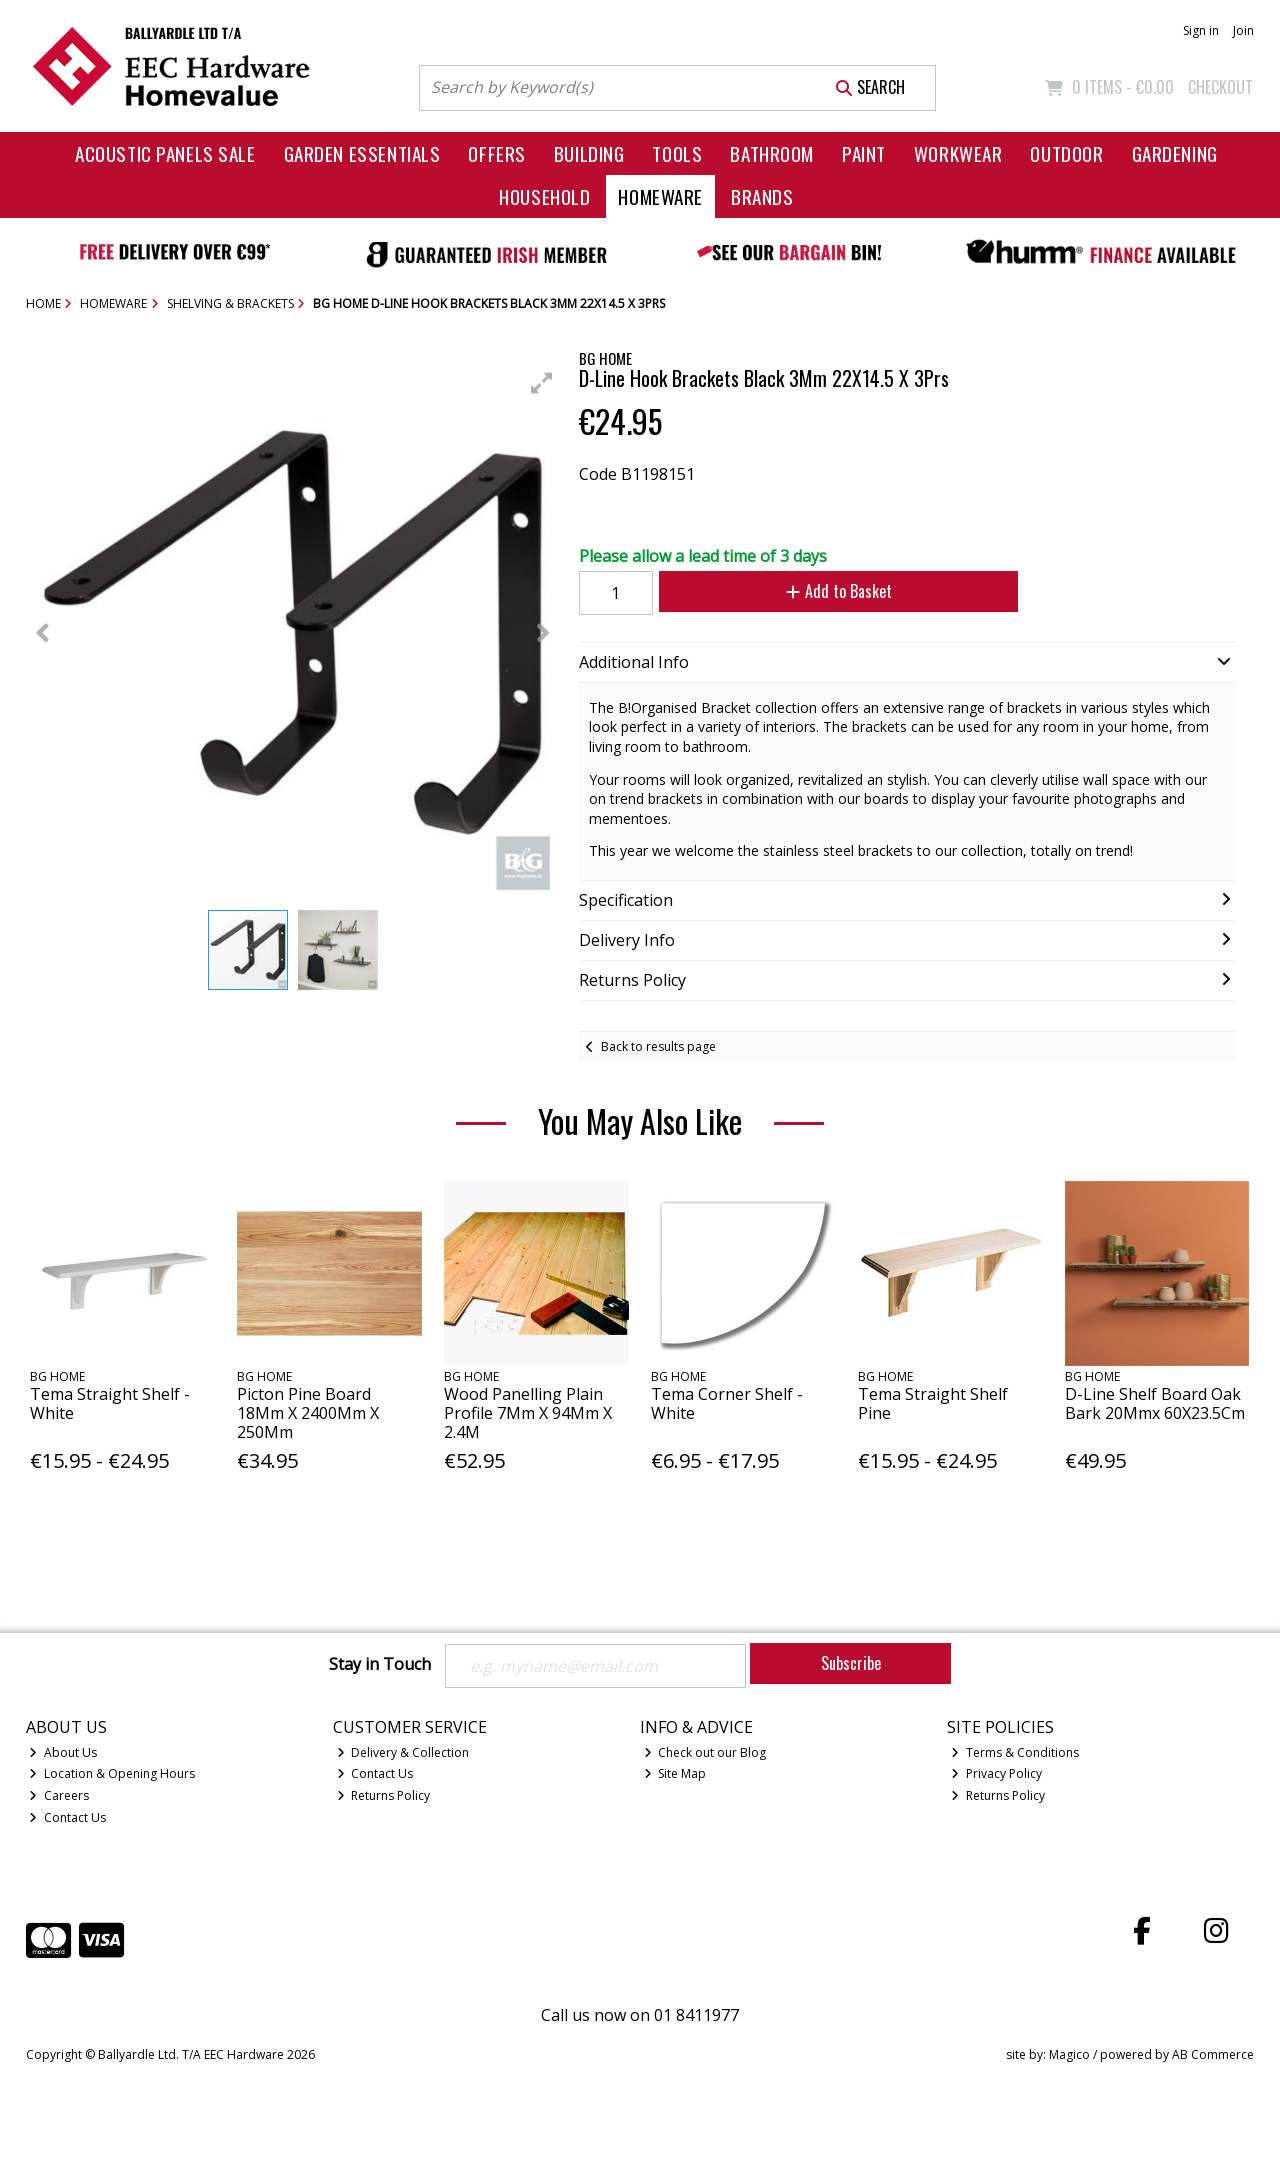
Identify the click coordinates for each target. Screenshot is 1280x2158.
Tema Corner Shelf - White (727, 1403)
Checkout (1220, 87)
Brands (762, 196)
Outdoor (1066, 153)
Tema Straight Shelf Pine (933, 1403)
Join (1243, 30)
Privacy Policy (996, 1773)
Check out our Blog (705, 1752)
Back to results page (658, 1046)
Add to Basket (839, 591)
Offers (496, 153)
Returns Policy (384, 1795)
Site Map (675, 1773)
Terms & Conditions (1015, 1752)
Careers (59, 1795)
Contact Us (67, 1817)
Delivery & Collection (403, 1752)
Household (544, 196)
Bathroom (772, 153)
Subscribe (851, 1663)
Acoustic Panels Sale (165, 153)
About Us (63, 1752)
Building (589, 153)
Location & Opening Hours (112, 1773)
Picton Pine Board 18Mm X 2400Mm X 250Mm (308, 1413)
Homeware (660, 196)
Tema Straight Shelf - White (110, 1403)
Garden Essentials (362, 153)
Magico (1069, 2054)
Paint (864, 153)
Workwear (958, 153)
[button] (542, 383)
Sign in (1201, 30)
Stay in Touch (380, 1665)
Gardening (1175, 153)
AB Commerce (1213, 2054)
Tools (677, 153)
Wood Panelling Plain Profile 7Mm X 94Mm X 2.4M (528, 1413)
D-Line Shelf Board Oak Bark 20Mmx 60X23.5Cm (1155, 1403)
